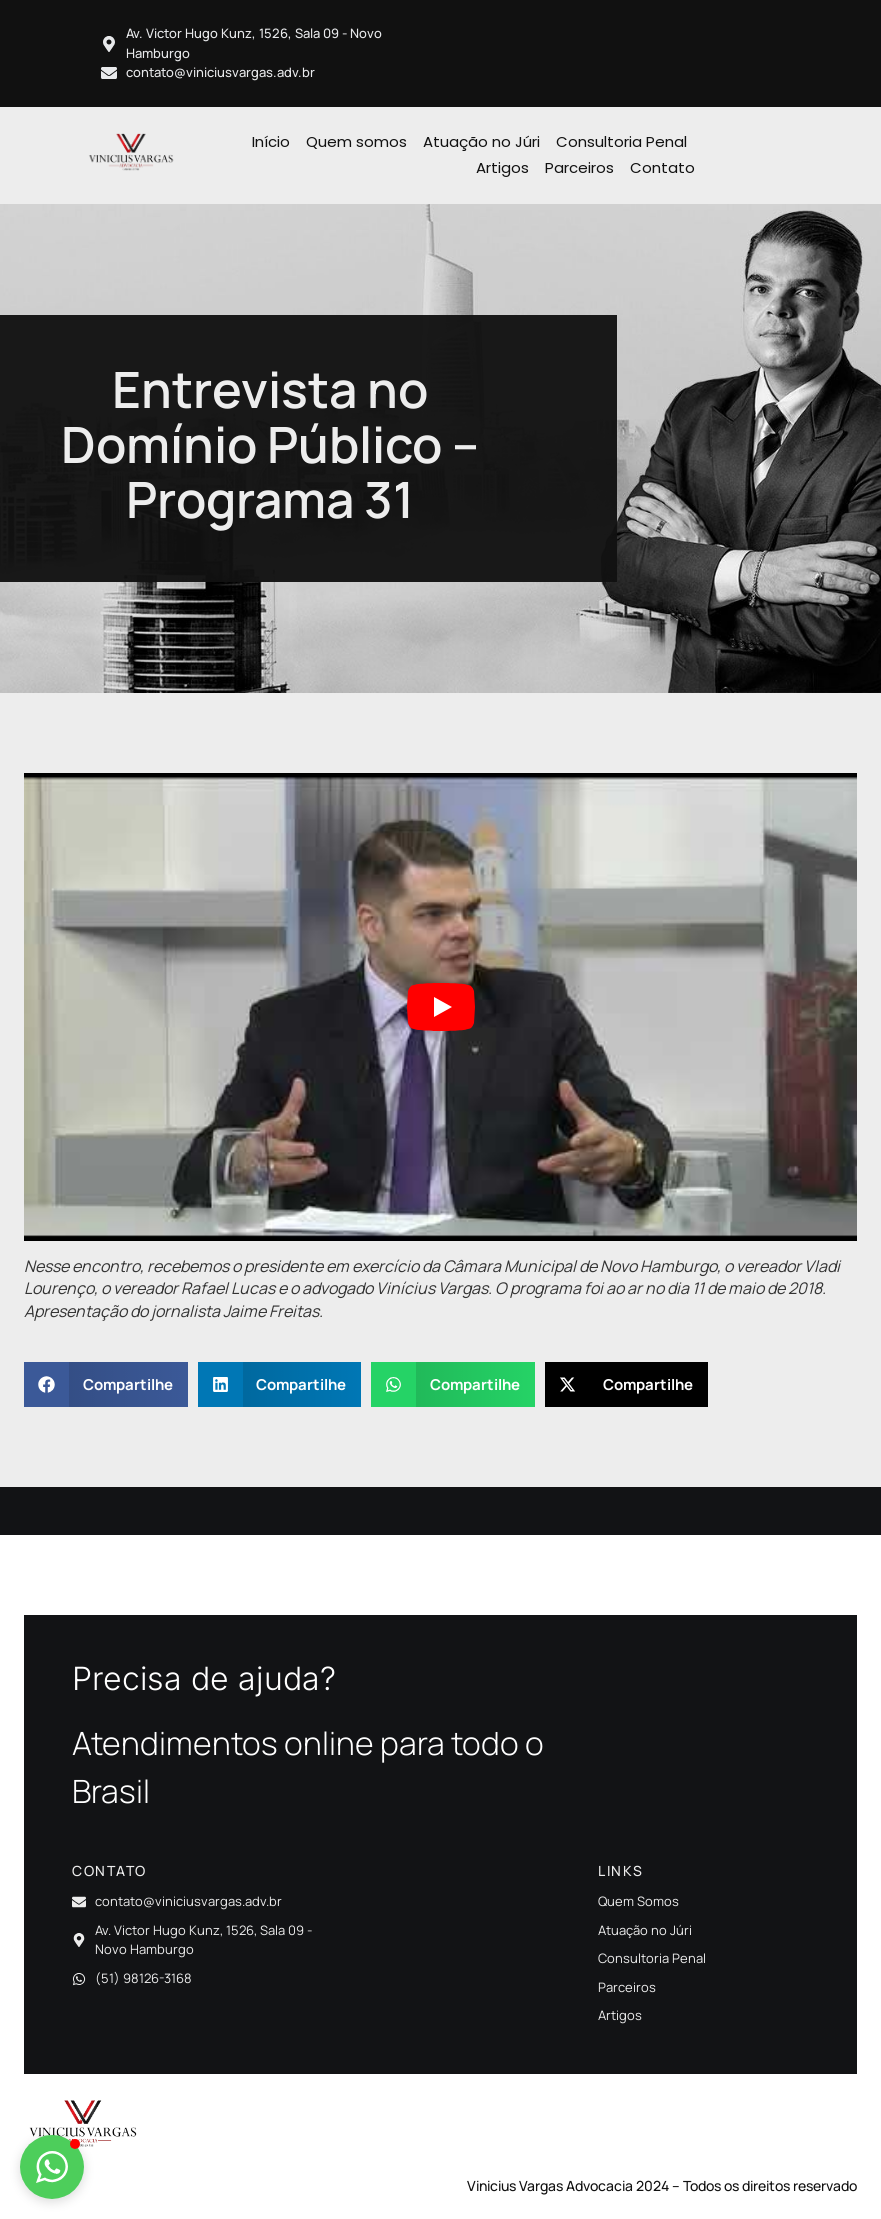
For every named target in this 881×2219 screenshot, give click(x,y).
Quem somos (356, 141)
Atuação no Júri (481, 141)
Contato (662, 167)
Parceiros (579, 167)
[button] (106, 1384)
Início (271, 141)
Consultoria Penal (621, 141)
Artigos (502, 167)
